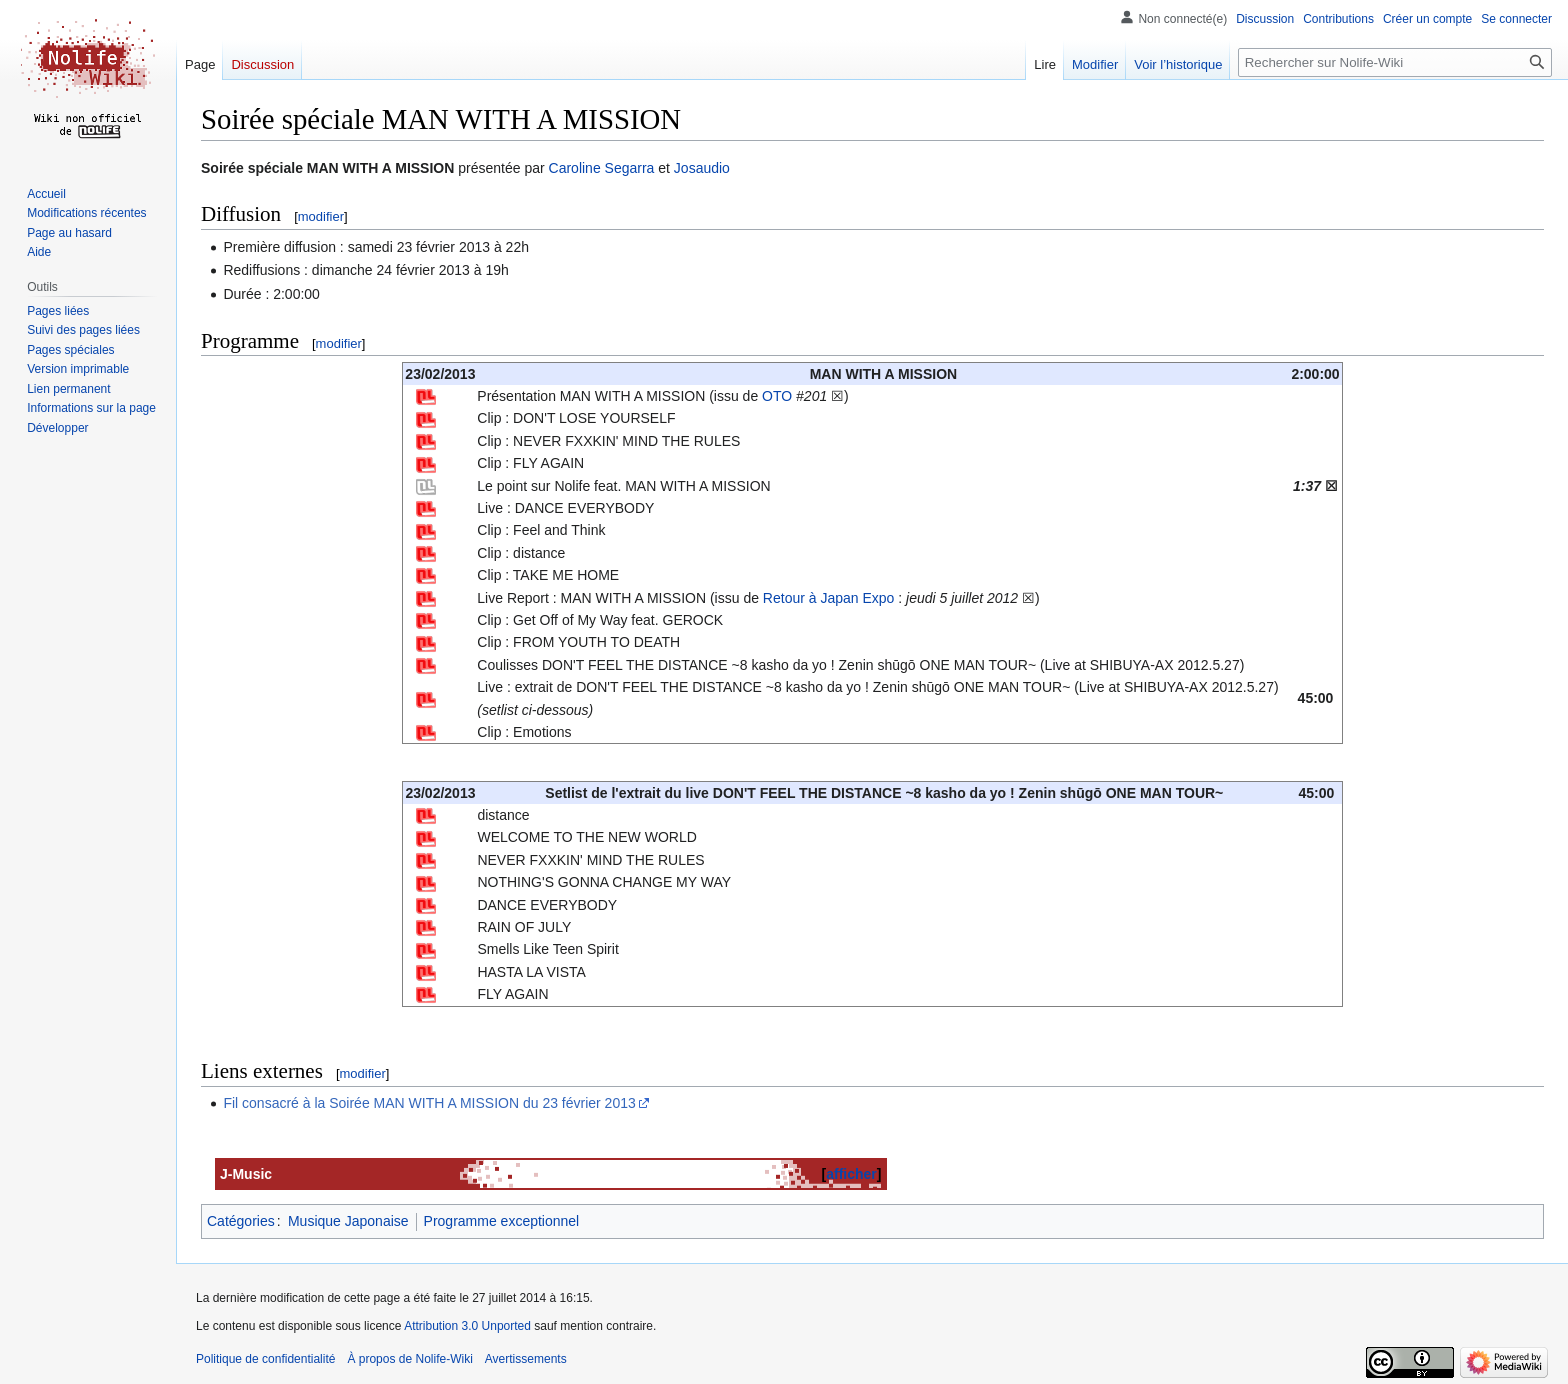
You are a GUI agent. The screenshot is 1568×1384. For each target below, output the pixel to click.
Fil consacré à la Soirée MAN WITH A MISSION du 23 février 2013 (429, 1103)
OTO (777, 396)
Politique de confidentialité (265, 1359)
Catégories (241, 1221)
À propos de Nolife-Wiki (409, 1359)
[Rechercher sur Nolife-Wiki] (1395, 62)
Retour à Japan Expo (829, 598)
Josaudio (702, 168)
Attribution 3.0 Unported (467, 1326)
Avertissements (526, 1359)
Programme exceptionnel (502, 1221)
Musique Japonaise (348, 1221)
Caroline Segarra (602, 168)
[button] (57, 428)
